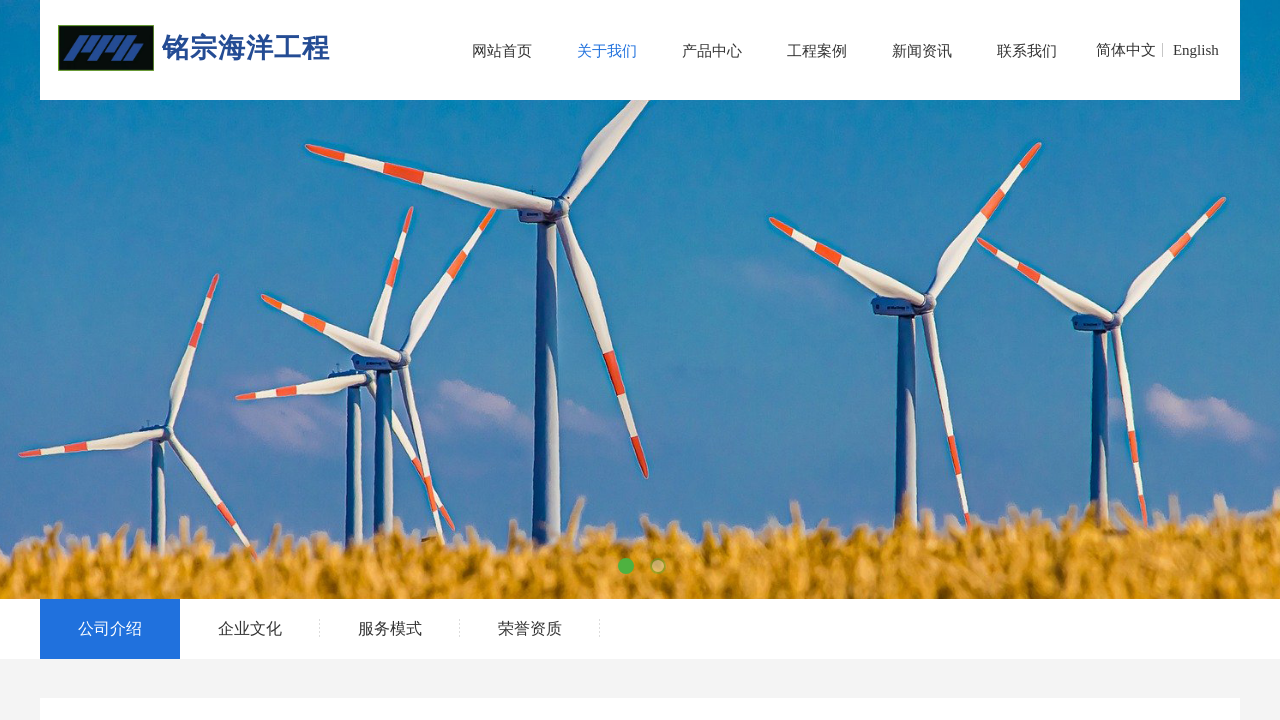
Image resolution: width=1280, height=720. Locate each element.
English (1196, 50)
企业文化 (250, 628)
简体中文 (1126, 50)
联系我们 (1027, 51)
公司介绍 (110, 628)
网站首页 (502, 51)
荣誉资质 (530, 628)
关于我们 (607, 51)
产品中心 (712, 51)
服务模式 (390, 628)
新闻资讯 (922, 51)
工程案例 (817, 51)
